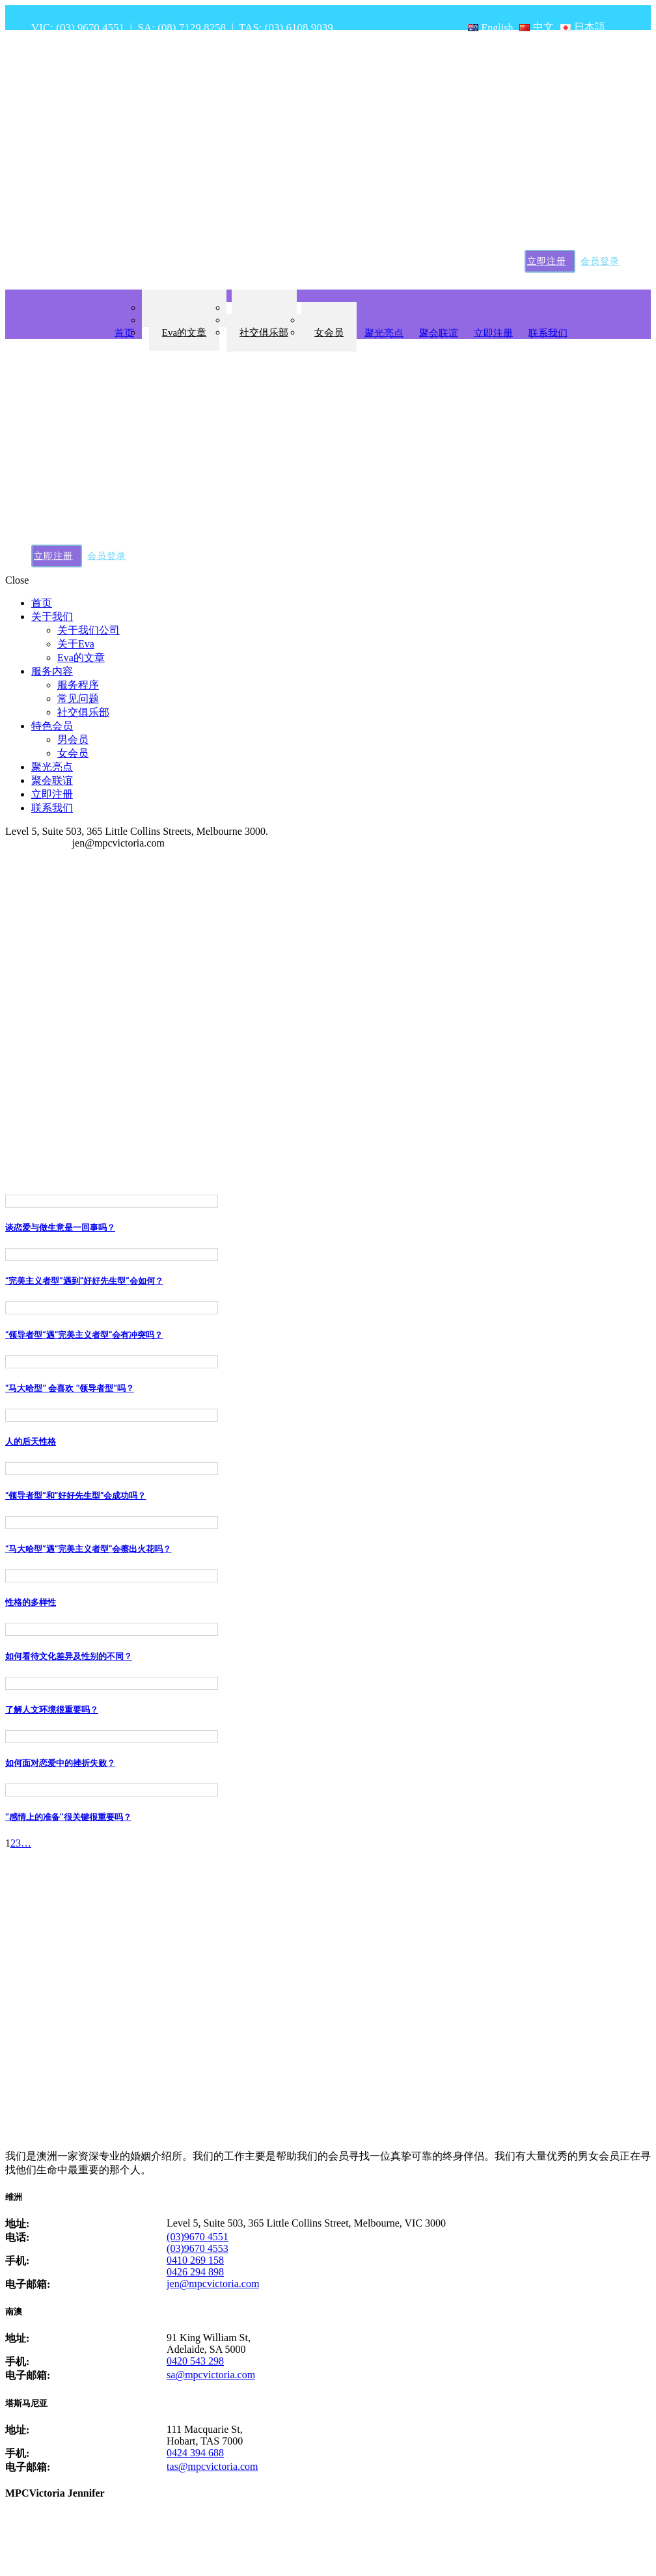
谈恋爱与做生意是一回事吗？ (60, 1227)
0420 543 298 (195, 2360)
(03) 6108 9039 (299, 27)
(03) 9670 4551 (90, 27)
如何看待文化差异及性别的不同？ (68, 1656)
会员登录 (600, 261)
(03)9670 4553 (197, 2248)
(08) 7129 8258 (191, 27)
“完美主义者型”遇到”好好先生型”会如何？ (84, 1281)
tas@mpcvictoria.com (212, 2466)
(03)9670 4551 (197, 2236)
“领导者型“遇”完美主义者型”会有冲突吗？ (84, 1335)
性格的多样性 (30, 1602)
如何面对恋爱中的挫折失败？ (60, 1763)
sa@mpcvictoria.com (211, 2374)
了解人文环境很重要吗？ (51, 1710)
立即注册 (546, 261)
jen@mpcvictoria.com (213, 2283)
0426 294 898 (195, 2271)
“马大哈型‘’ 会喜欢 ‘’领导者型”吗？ (69, 1388)
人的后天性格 (30, 1441)
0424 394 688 (195, 2452)
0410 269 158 (195, 2260)
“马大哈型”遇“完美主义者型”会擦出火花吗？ (88, 1549)
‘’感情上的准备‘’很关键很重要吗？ (68, 1817)
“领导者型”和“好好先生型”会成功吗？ (75, 1495)
